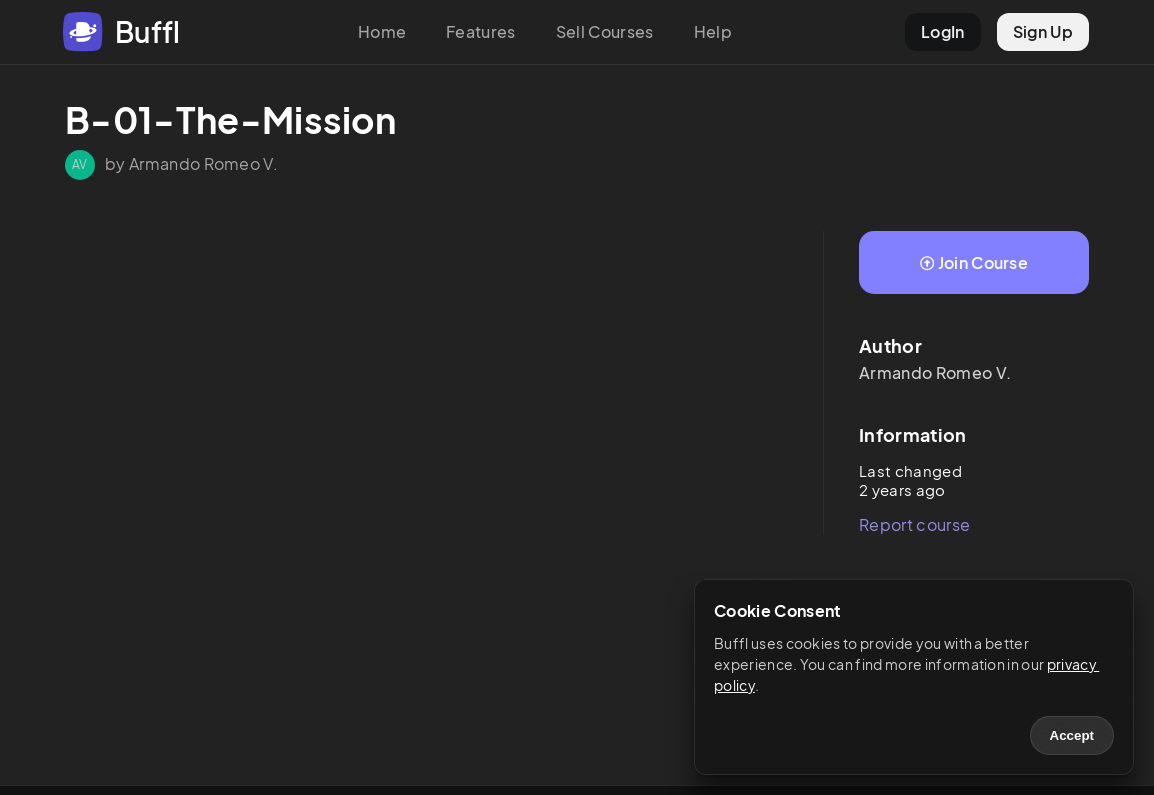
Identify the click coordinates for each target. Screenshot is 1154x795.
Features (481, 31)
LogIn (943, 31)
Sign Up (1043, 31)
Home (382, 31)
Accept (1072, 735)
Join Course (974, 262)
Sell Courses (605, 31)
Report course (914, 524)
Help (713, 31)
